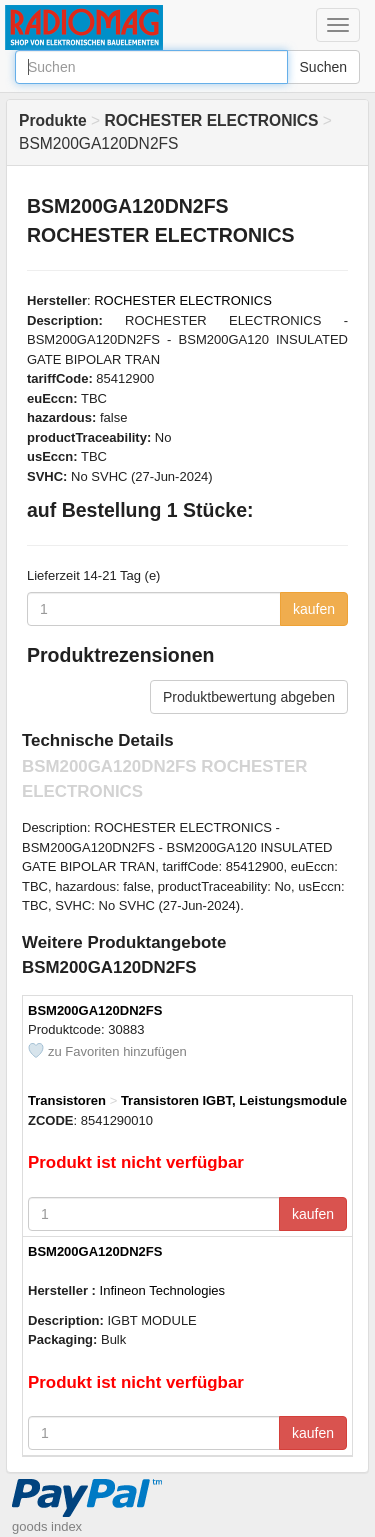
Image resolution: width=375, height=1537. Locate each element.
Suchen (323, 67)
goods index (47, 1526)
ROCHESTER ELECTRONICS (183, 300)
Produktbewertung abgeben (249, 697)
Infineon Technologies (163, 1290)
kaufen (314, 609)
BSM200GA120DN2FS (95, 1010)
